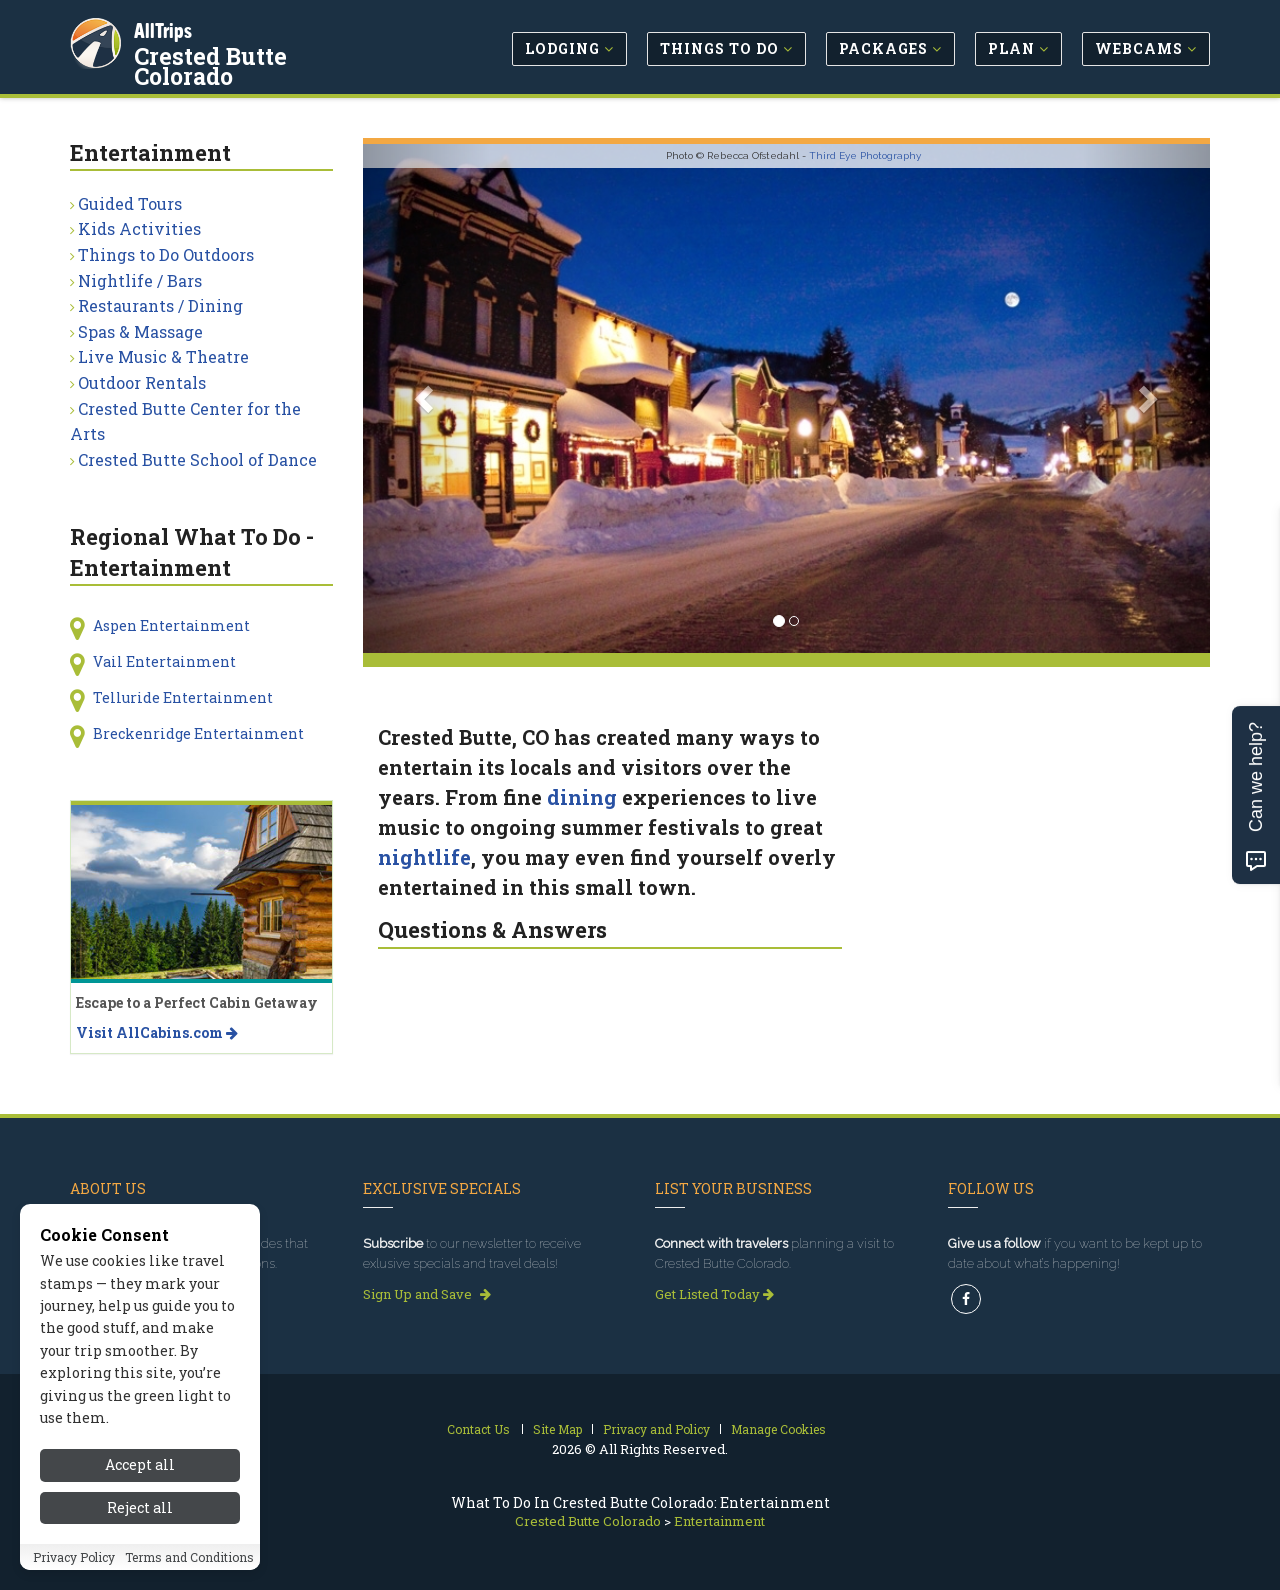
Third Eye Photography (865, 155)
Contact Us (478, 1429)
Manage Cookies (778, 1429)
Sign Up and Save (427, 1294)
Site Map (557, 1429)
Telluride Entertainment (183, 697)
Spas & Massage (140, 331)
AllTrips (165, 28)
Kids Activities (139, 228)
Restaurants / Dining (160, 305)
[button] (426, 398)
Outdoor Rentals (142, 382)
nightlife (424, 857)
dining (582, 797)
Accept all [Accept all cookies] (140, 1550)
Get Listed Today (714, 1294)
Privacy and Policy (656, 1429)
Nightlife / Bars (140, 280)
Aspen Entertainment (171, 625)
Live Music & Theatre (163, 356)
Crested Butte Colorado (265, 54)
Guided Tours (130, 203)
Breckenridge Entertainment (198, 733)
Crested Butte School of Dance (197, 459)
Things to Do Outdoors (166, 254)
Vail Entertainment (164, 661)
